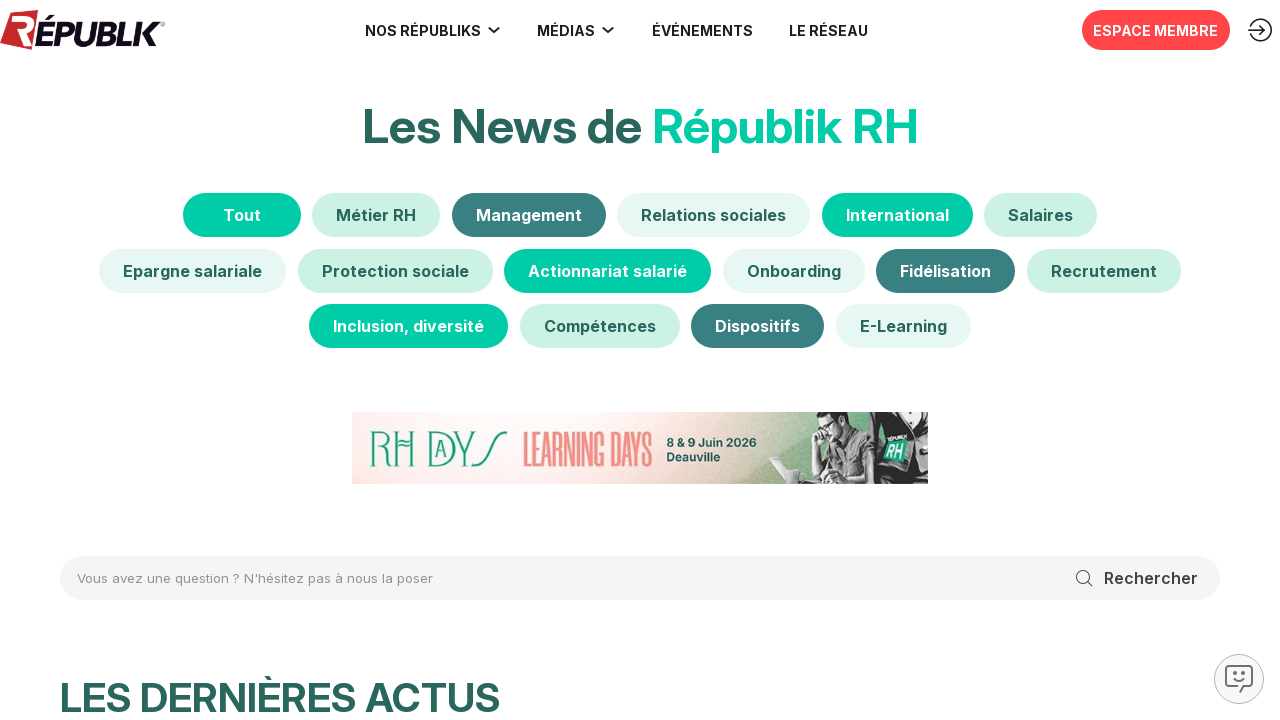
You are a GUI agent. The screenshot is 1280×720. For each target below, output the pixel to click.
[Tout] (242, 215)
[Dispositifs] (757, 326)
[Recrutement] (1104, 270)
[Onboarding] (794, 270)
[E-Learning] (903, 326)
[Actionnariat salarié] (607, 270)
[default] (376, 215)
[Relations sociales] (713, 215)
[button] (695, 30)
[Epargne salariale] (192, 270)
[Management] (529, 215)
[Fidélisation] (945, 270)
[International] (897, 215)
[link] (425, 30)
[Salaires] (1040, 215)
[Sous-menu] (486, 30)
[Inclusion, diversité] (408, 326)
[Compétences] (600, 326)
